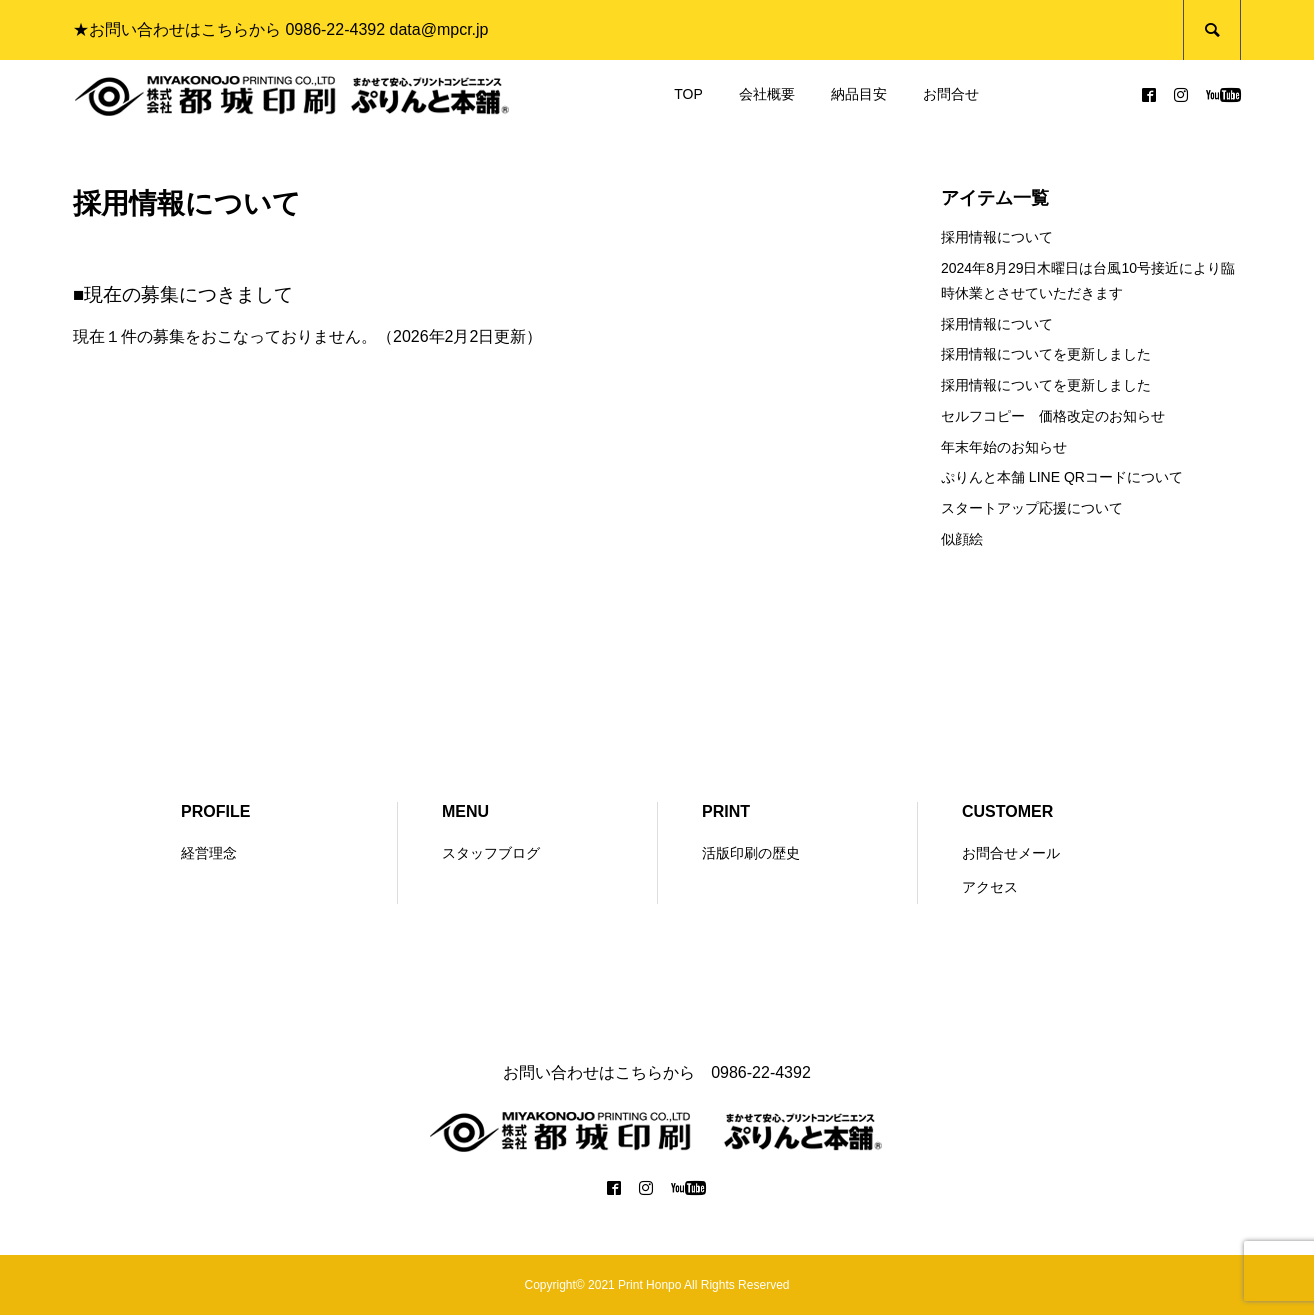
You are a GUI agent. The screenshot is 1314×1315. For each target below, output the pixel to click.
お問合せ (951, 94)
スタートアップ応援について (1032, 508)
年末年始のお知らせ (1004, 447)
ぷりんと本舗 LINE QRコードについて (1062, 477)
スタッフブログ (491, 853)
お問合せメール (1011, 853)
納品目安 (859, 94)
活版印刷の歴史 (751, 853)
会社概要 (767, 94)
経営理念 (209, 853)
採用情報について (997, 237)
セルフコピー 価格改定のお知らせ (1053, 416)
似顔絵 (962, 539)
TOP (688, 94)
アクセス (990, 887)
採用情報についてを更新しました (1046, 354)
